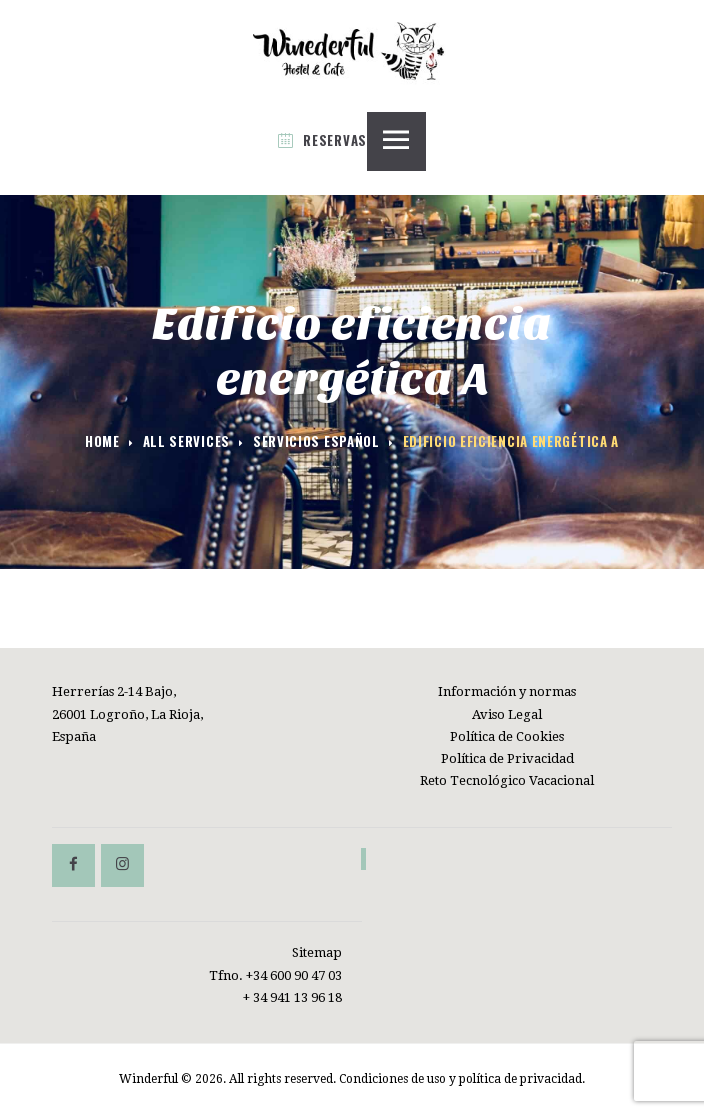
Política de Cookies (507, 736)
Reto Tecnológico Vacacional (507, 780)
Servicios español (316, 441)
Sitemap (317, 952)
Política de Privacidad (507, 758)
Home (102, 441)
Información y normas (507, 691)
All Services (186, 441)
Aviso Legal (507, 714)
